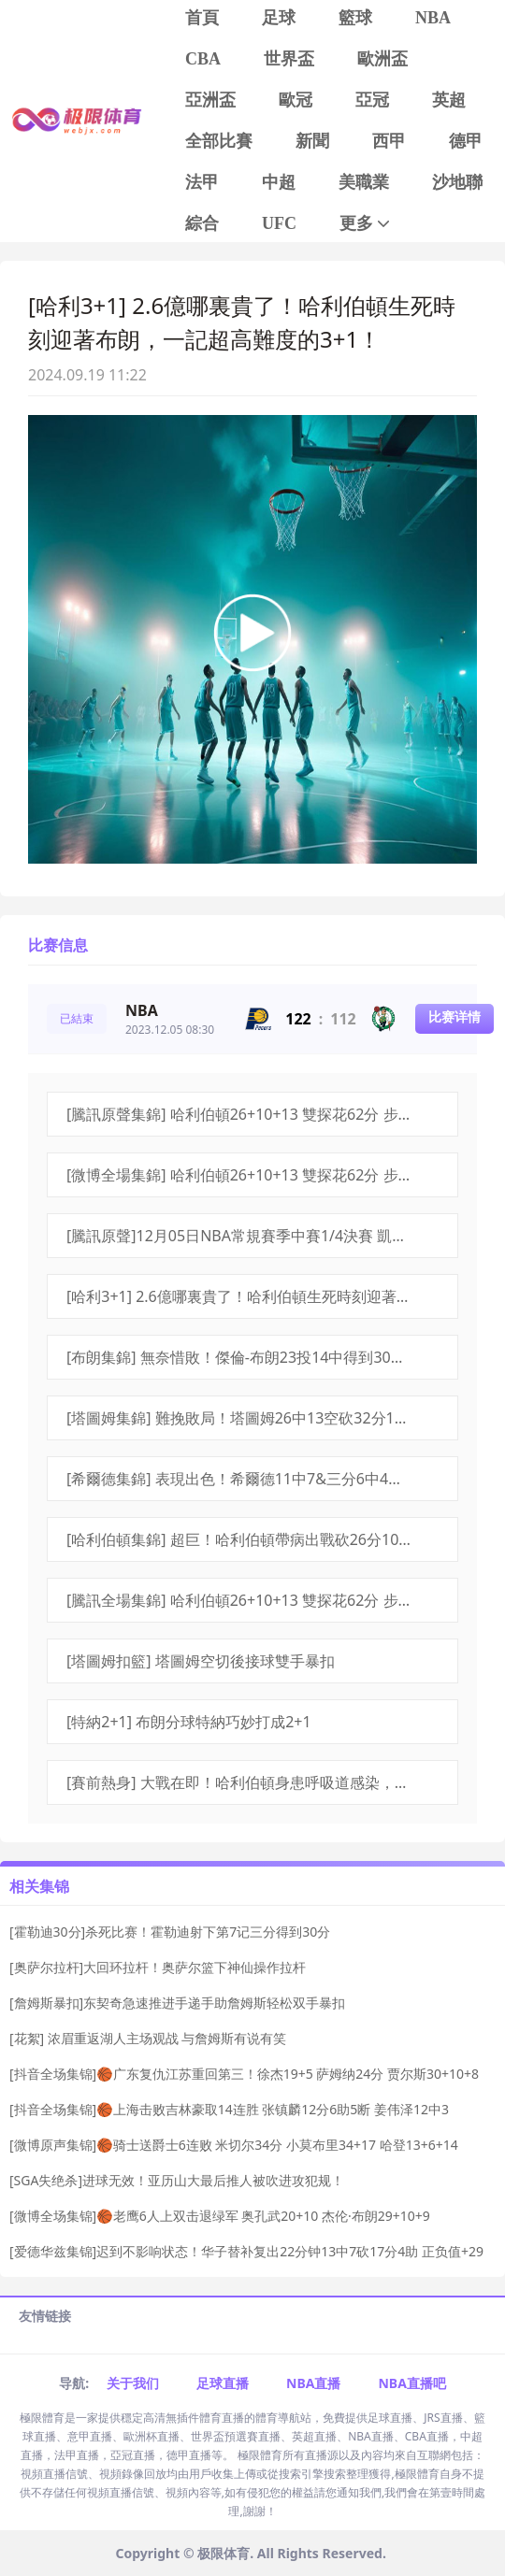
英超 (449, 100)
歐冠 (295, 100)
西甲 (389, 141)
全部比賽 (218, 141)
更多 (366, 224)
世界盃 (289, 59)
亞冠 (372, 100)
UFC (279, 223)
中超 (279, 182)
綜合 (202, 223)
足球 (279, 17)
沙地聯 (457, 182)
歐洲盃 (382, 59)
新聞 (312, 141)
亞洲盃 (210, 100)
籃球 (355, 17)
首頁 (202, 17)
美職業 (364, 182)
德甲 (466, 141)
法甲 (202, 182)
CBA (203, 59)
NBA (433, 17)
